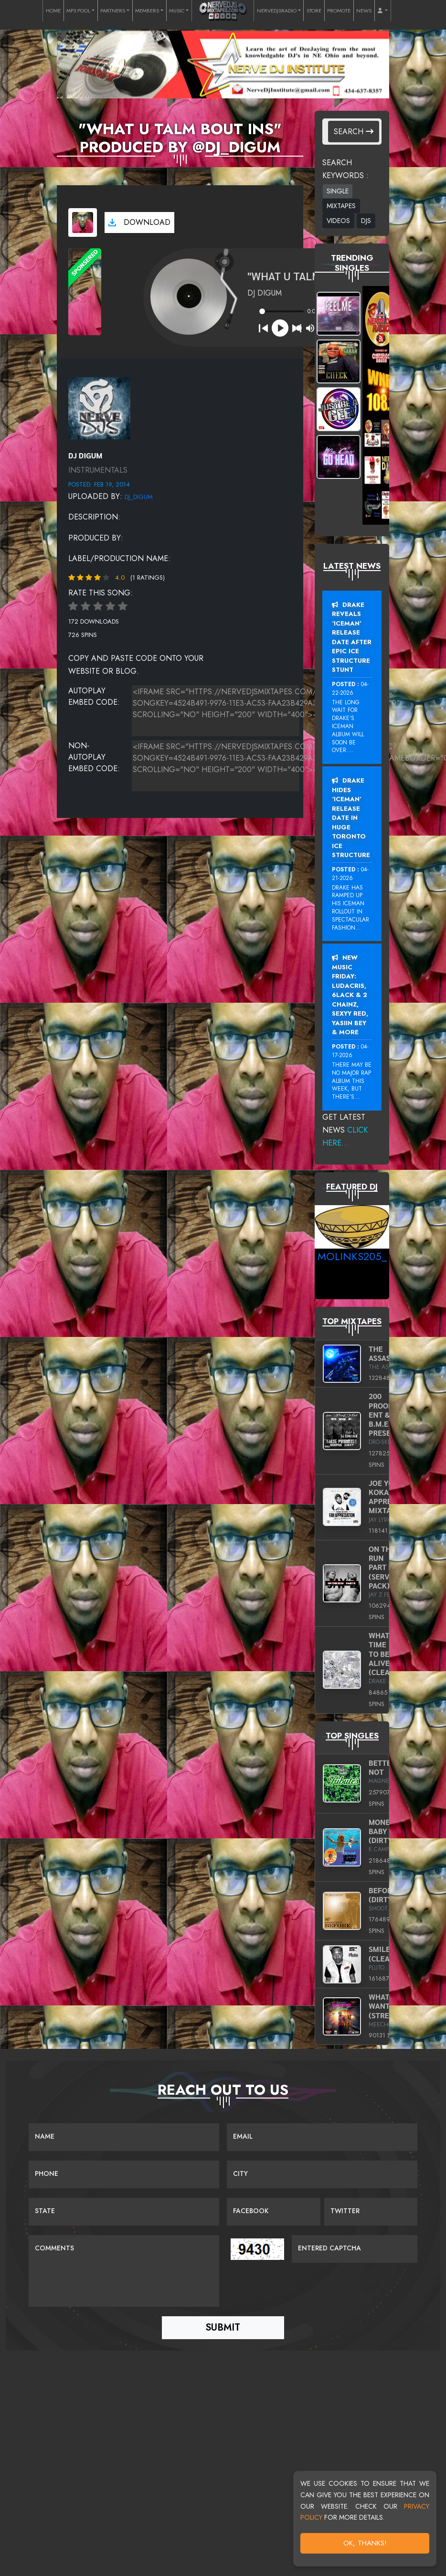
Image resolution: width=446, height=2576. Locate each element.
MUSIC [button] (176, 10)
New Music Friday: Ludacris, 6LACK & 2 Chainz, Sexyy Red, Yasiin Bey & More (350, 995)
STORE (314, 10)
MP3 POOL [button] (78, 10)
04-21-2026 (350, 873)
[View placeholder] (99, 407)
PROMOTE (338, 10)
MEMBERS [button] (147, 10)
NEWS (364, 10)
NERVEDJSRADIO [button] (277, 10)
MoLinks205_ (352, 1256)
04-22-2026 (350, 688)
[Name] (124, 2137)
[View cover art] (82, 222)
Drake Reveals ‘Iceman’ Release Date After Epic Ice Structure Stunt (352, 637)
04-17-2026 (350, 1051)
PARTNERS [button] (112, 10)
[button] (382, 10)
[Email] (322, 2137)
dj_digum (139, 496)
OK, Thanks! (365, 2543)
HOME (53, 10)
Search (353, 131)
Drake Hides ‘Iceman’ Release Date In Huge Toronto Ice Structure (351, 817)
